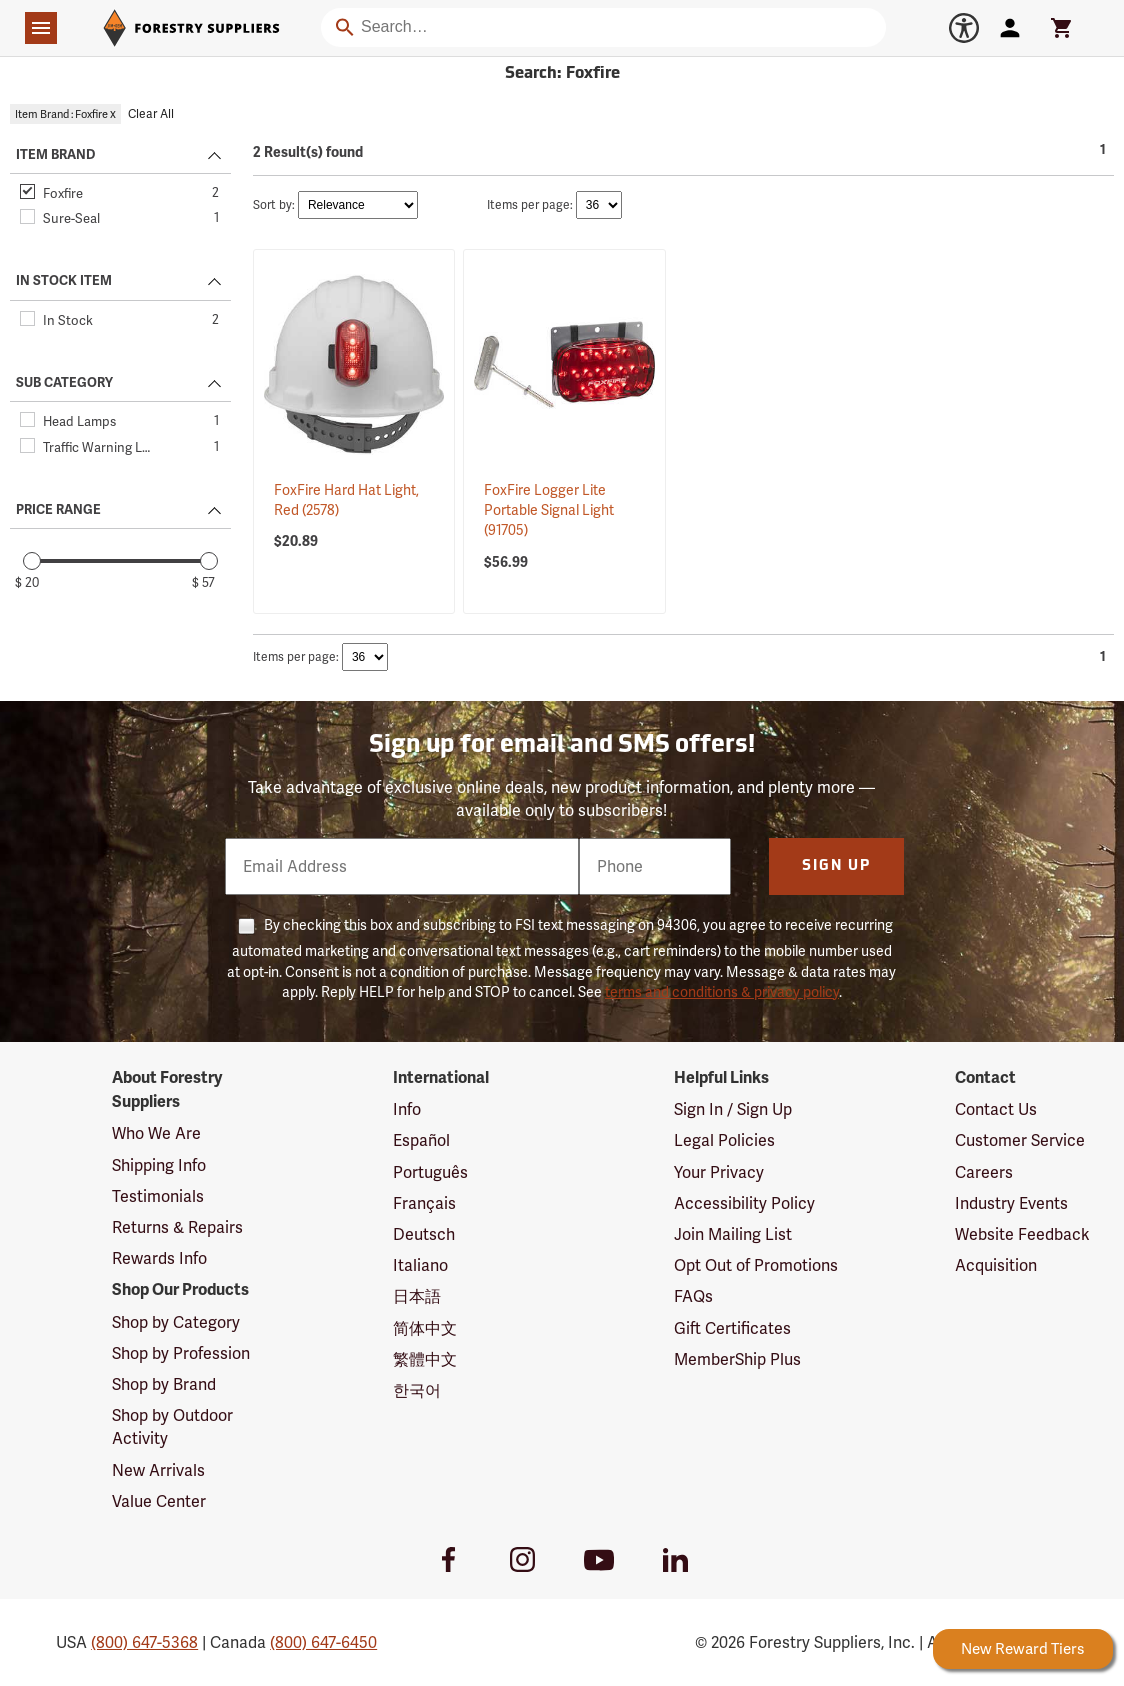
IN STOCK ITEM (64, 281)
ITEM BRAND (55, 155)
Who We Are (156, 1133)
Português (430, 1172)
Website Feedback (1022, 1234)
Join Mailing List (733, 1234)
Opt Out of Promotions (756, 1265)
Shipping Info (159, 1165)
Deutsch (424, 1234)
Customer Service (1020, 1140)
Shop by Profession (181, 1353)
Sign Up (836, 866)
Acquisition (996, 1265)
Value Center (159, 1501)
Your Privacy (719, 1172)
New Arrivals (158, 1470)
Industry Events (1011, 1203)
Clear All (151, 114)
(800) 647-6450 (323, 1642)
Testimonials (158, 1196)
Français (424, 1203)
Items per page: (530, 205)
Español (421, 1140)
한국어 (417, 1390)
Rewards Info (159, 1258)
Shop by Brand (164, 1384)
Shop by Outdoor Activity (172, 1427)
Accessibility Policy (744, 1203)
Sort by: (274, 205)
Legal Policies (724, 1140)
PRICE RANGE (58, 510)
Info (407, 1109)
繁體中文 (425, 1359)
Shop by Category (176, 1322)
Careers (984, 1172)
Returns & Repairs (177, 1227)
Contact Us (996, 1109)
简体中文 (425, 1328)
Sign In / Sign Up (733, 1109)
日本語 (417, 1296)
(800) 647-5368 (144, 1642)
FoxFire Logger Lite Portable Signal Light (549, 510)
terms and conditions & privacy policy (722, 992)
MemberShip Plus (737, 1359)
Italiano (420, 1265)
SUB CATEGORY (64, 383)
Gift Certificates (732, 1328)
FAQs (693, 1296)
